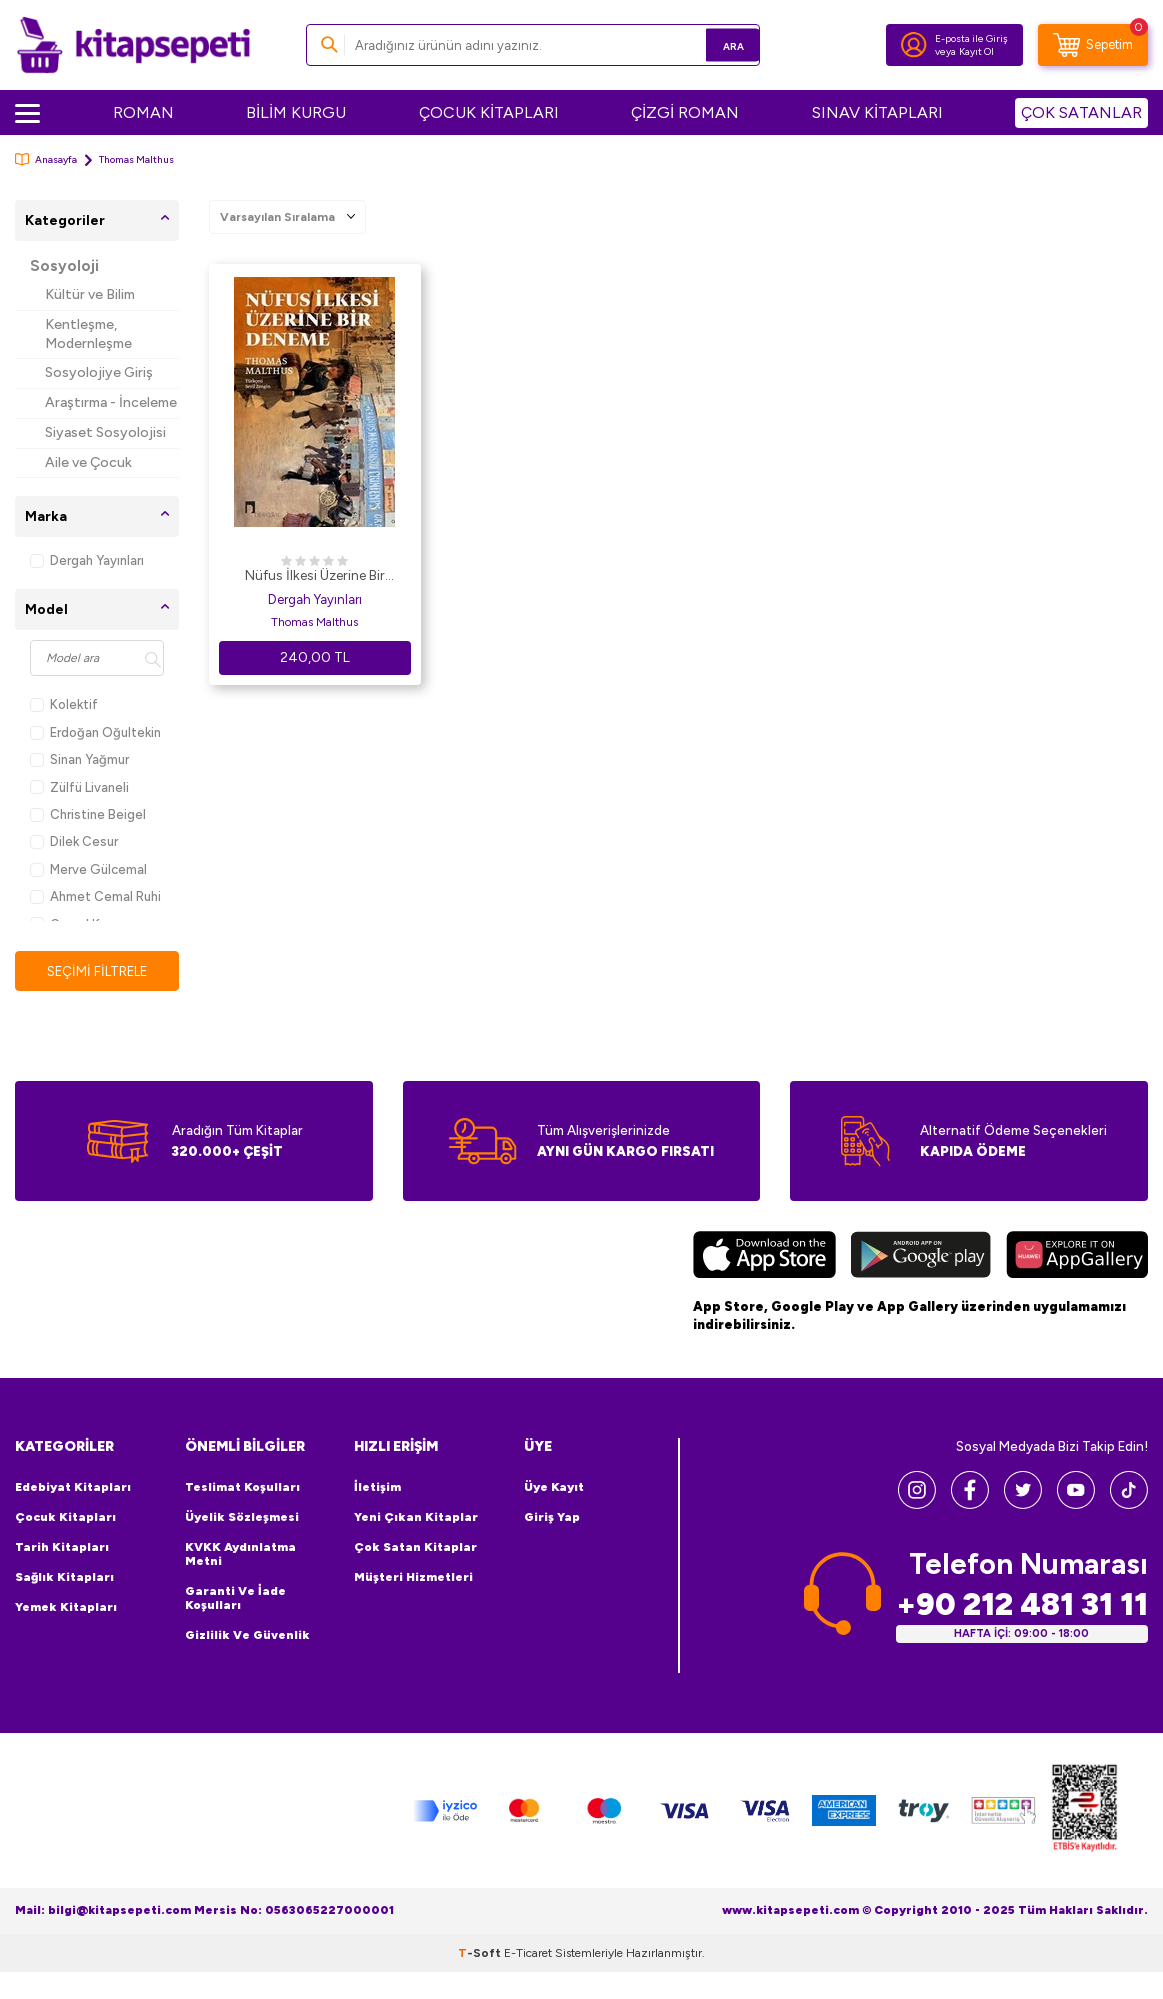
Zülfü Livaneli (79, 787)
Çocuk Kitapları (65, 1518)
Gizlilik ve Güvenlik (247, 1636)
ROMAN (143, 112)
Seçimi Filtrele (96, 971)
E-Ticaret (528, 1953)
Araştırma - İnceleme (111, 402)
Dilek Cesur (74, 841)
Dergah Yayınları (87, 560)
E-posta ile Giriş (971, 38)
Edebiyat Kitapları (73, 1488)
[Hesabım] (914, 45)
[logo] (133, 45)
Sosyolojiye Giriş (99, 372)
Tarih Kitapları (62, 1548)
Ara (715, 44)
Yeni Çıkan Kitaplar (416, 1518)
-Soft (481, 1953)
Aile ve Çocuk (88, 462)
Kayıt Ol (976, 51)
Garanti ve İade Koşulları (235, 1599)
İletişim (377, 1488)
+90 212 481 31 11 (1022, 1604)
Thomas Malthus (314, 622)
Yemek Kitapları (66, 1608)
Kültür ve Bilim (90, 294)
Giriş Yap (552, 1518)
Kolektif (64, 704)
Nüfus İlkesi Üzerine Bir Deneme (315, 577)
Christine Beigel (88, 814)
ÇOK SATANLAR (1081, 112)
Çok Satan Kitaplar (415, 1548)
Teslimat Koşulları (242, 1488)
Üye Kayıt (554, 1488)
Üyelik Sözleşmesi (242, 1518)
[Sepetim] (1093, 45)
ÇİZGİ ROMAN (685, 112)
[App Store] (764, 1258)
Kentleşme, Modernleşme (88, 334)
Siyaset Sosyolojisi (105, 432)
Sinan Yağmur (79, 759)
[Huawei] (1077, 1258)
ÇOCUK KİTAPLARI (489, 112)
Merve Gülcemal (88, 869)
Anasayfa (46, 159)
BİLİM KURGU (296, 112)
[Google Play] (921, 1258)
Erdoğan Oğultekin (95, 732)
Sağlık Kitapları (64, 1578)
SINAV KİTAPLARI (877, 112)
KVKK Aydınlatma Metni (240, 1555)
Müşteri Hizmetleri (413, 1578)
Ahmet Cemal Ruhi (95, 896)
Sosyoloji (64, 266)
